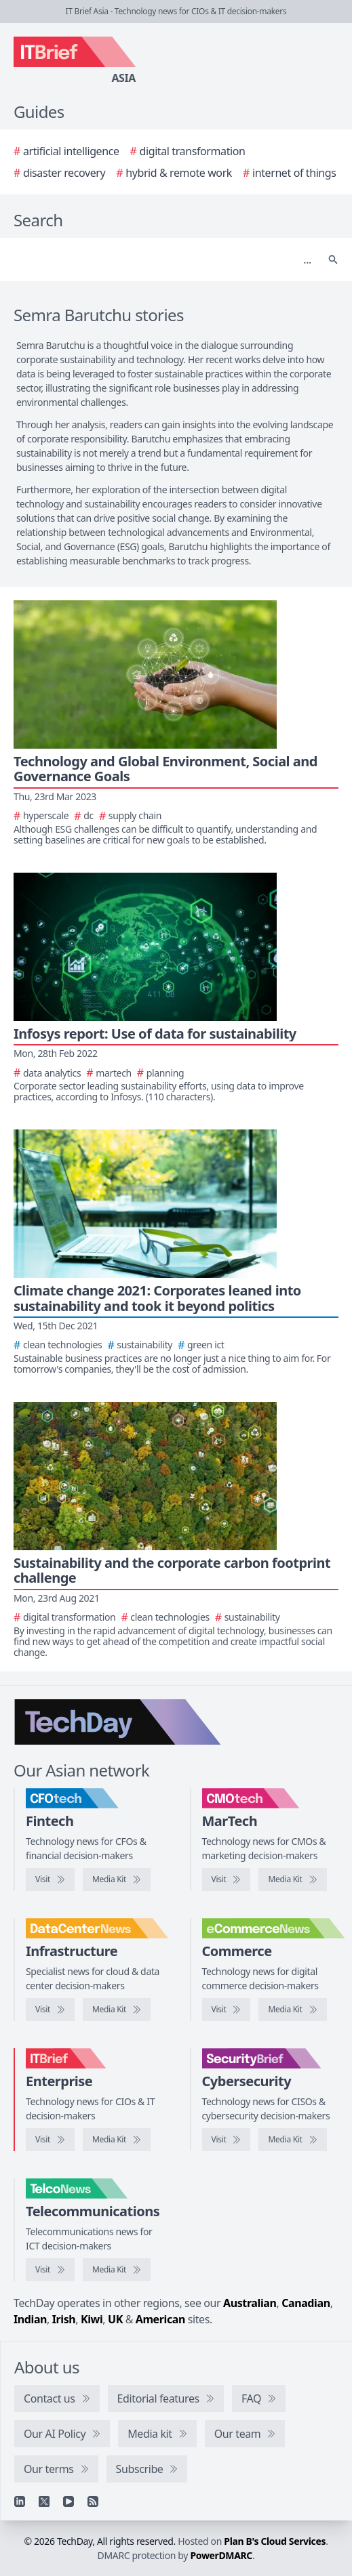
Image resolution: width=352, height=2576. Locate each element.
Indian (30, 2319)
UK (115, 2319)
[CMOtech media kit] (292, 1879)
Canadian (305, 2302)
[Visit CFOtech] (50, 1879)
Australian (249, 2302)
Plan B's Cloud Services (275, 2541)
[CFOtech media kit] (117, 1879)
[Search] (162, 259)
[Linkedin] (19, 2501)
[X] (44, 2501)
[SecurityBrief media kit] (292, 2139)
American (160, 2319)
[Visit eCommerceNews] (226, 2009)
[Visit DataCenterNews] (50, 2009)
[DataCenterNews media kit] (117, 2009)
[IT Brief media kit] (117, 2139)
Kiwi (91, 2319)
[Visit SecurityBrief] (226, 2139)
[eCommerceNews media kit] (292, 2009)
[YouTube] (68, 2501)
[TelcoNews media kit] (117, 2269)
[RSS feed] (92, 2501)
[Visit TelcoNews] (50, 2269)
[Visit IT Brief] (50, 2139)
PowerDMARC (221, 2555)
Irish (64, 2319)
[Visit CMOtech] (226, 1879)
